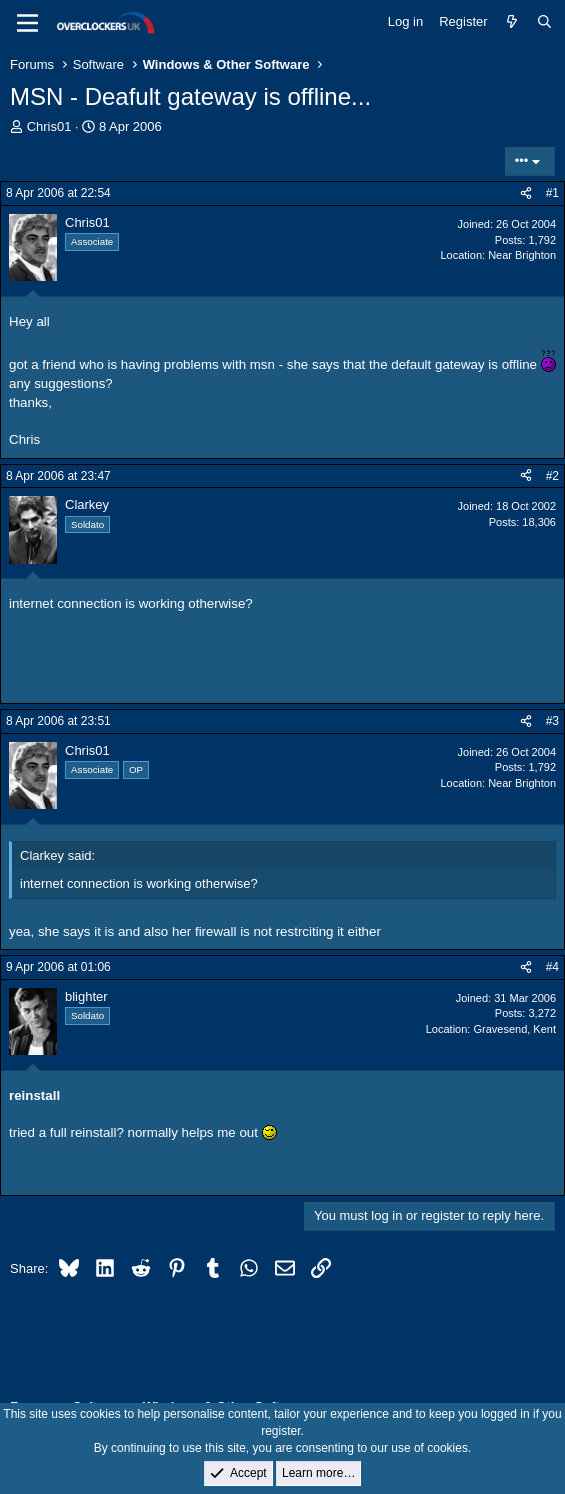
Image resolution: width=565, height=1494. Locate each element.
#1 (552, 193)
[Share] (526, 193)
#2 (552, 476)
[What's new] (512, 22)
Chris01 (49, 126)
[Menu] (27, 23)
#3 (552, 721)
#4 (552, 967)
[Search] (544, 22)
